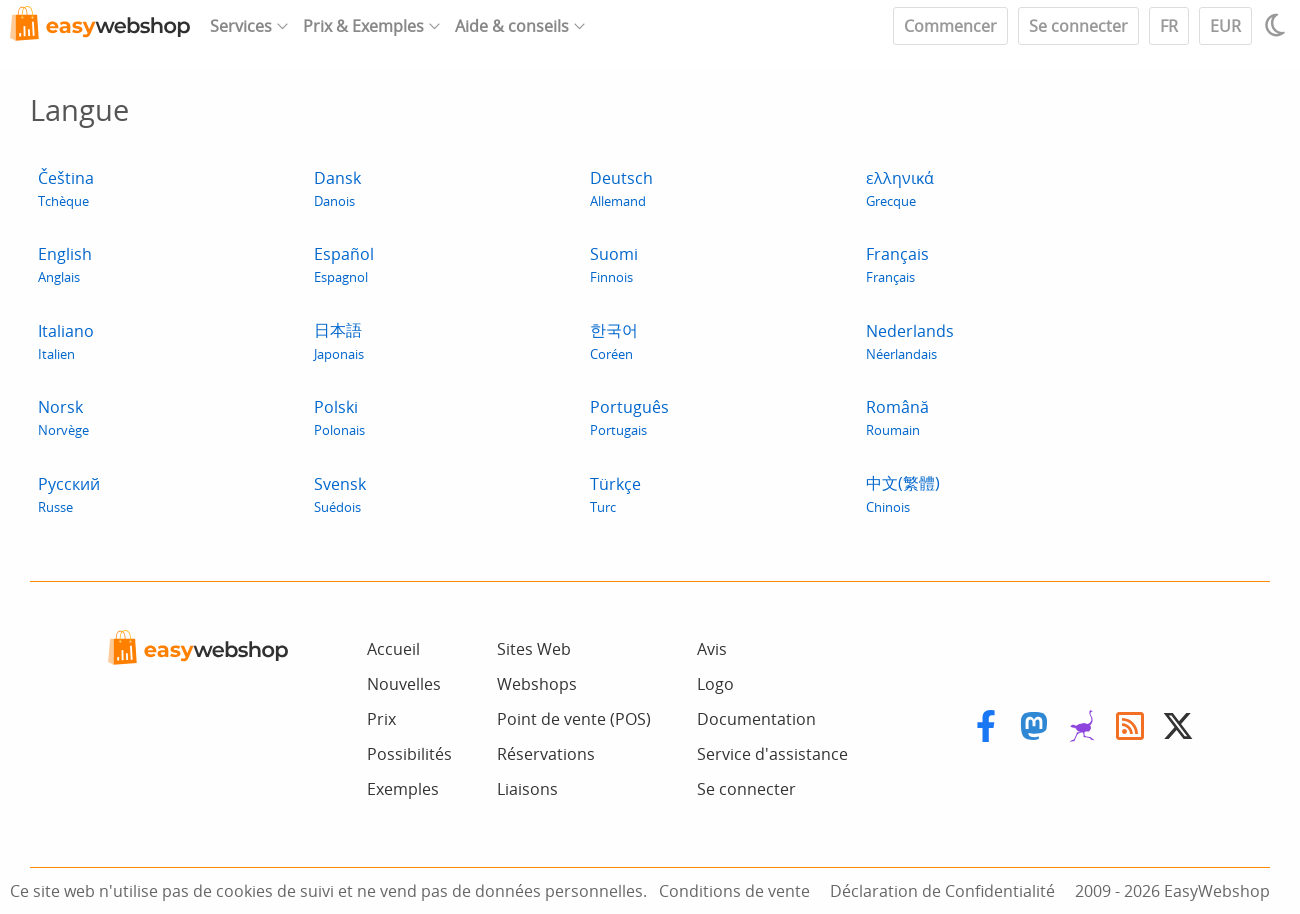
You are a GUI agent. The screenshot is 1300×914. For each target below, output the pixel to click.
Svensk (340, 494)
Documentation (756, 719)
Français (897, 264)
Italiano (66, 341)
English (65, 264)
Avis (712, 649)
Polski (339, 417)
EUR (1225, 26)
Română (897, 417)
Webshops (537, 684)
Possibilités (409, 754)
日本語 (339, 341)
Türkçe (615, 494)
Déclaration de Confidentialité (942, 891)
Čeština (66, 188)
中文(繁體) (903, 494)
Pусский (69, 494)
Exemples (403, 789)
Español (344, 264)
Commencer (950, 26)
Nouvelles (404, 684)
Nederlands (910, 341)
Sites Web (534, 649)
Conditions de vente (734, 891)
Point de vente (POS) (574, 719)
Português (629, 417)
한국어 (614, 341)
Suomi (614, 264)
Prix (381, 719)
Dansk (337, 188)
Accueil (393, 649)
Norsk (63, 417)
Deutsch (621, 188)
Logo (715, 684)
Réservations (546, 754)
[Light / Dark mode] (1278, 25)
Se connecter (1078, 26)
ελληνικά (900, 188)
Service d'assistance (772, 754)
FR (1169, 26)
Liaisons (527, 789)
